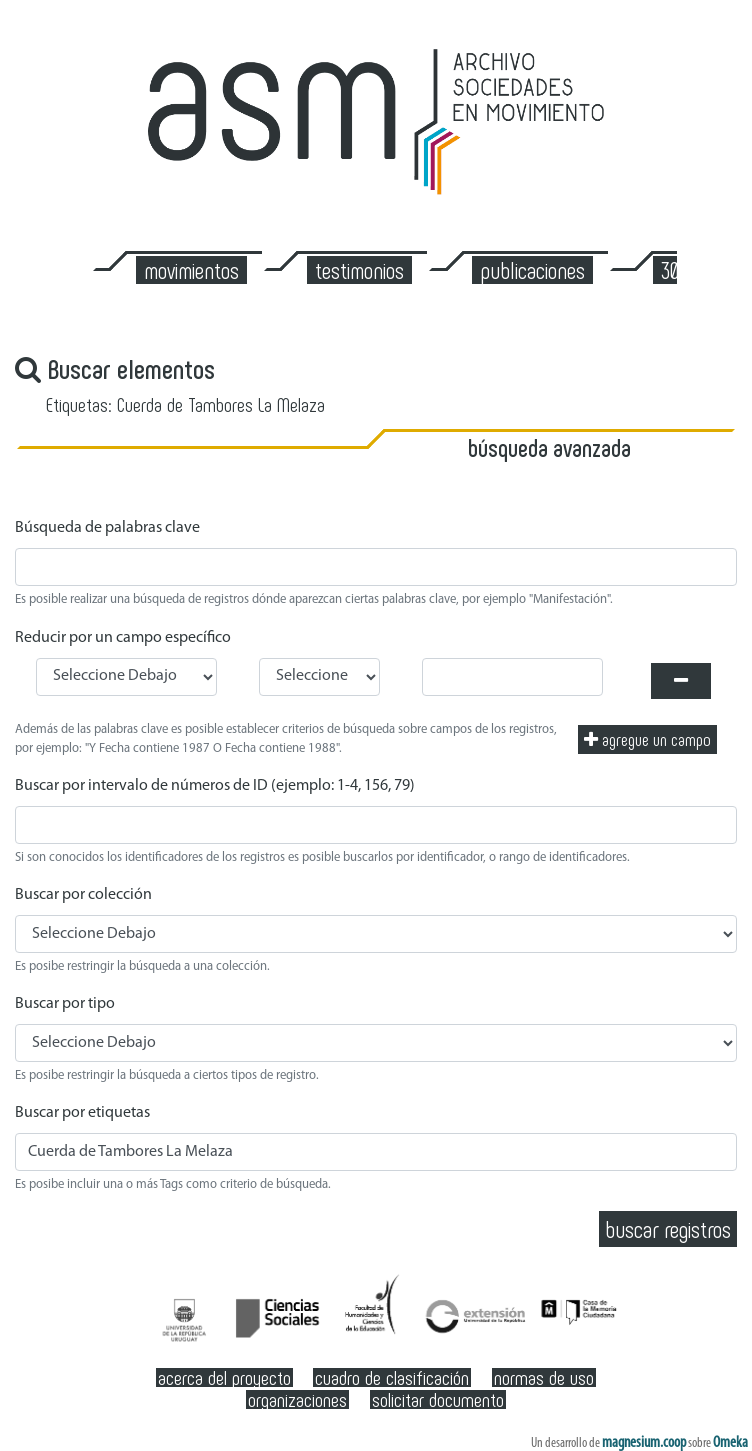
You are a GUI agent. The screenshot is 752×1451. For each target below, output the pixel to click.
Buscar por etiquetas (82, 1113)
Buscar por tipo (65, 1004)
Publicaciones (532, 270)
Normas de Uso (544, 1377)
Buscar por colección (83, 895)
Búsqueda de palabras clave (107, 528)
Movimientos (191, 270)
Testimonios (359, 270)
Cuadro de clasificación (392, 1377)
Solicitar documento (438, 1399)
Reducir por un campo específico (123, 638)
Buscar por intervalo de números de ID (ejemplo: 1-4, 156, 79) (215, 786)
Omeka (730, 1443)
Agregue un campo (647, 739)
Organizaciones (297, 1399)
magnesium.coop (644, 1443)
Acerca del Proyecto (224, 1377)
